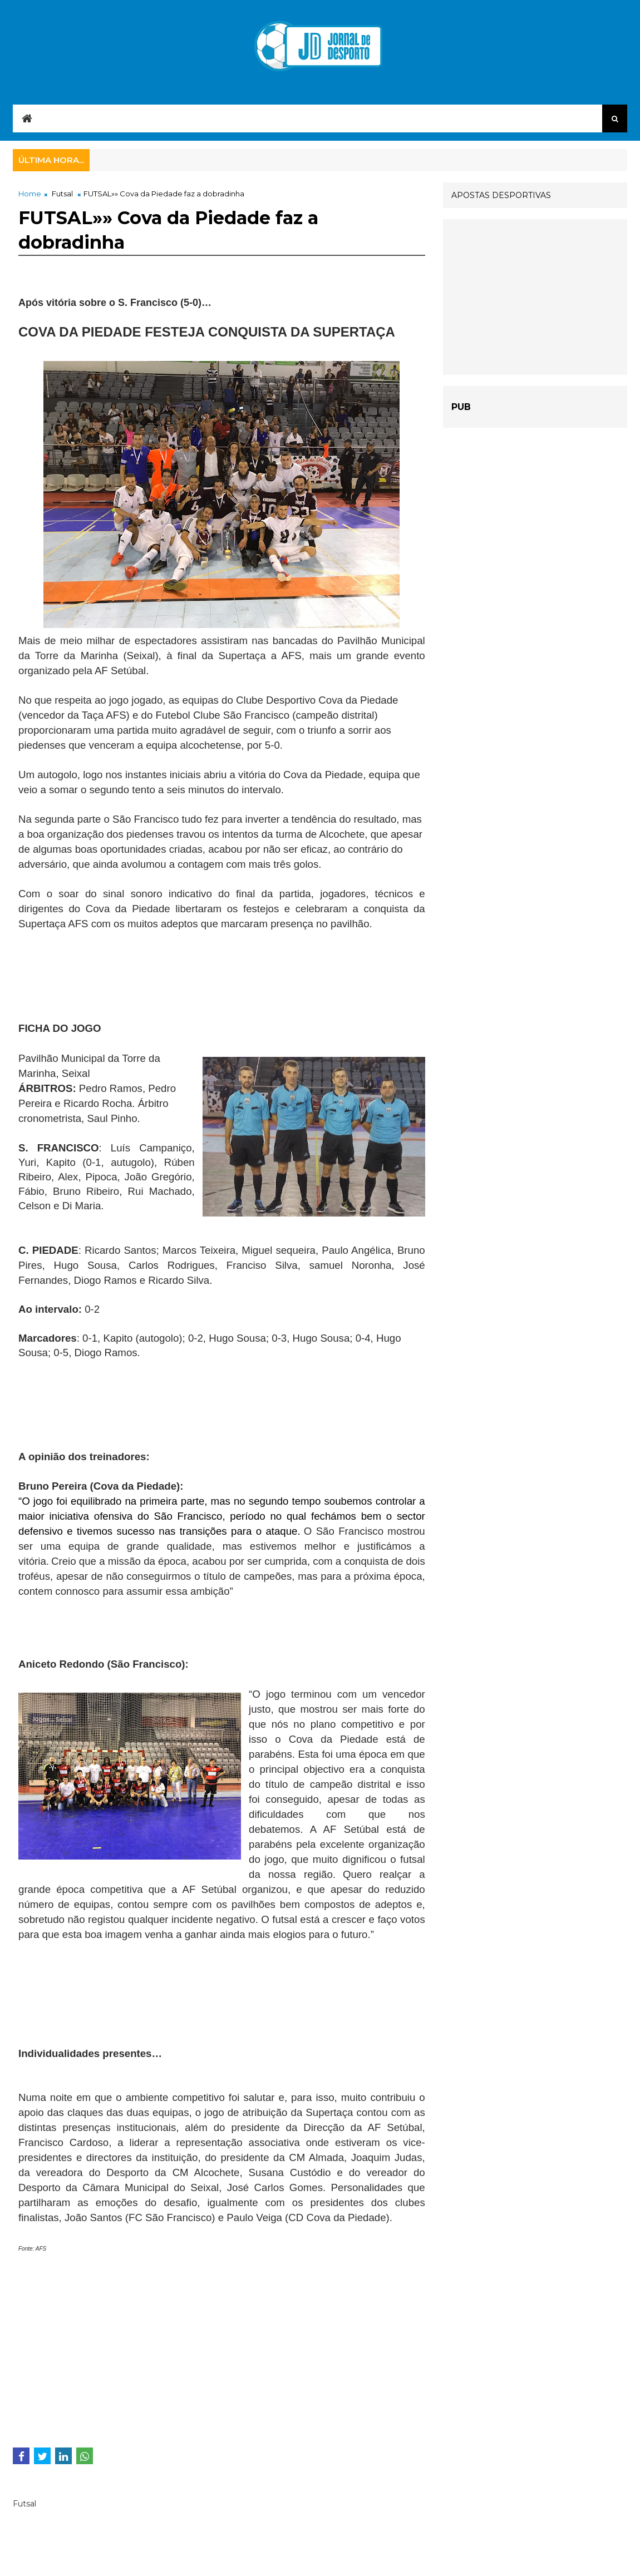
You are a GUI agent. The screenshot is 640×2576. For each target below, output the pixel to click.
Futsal (62, 193)
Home (29, 193)
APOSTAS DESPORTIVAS (501, 195)
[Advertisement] (107, 974)
